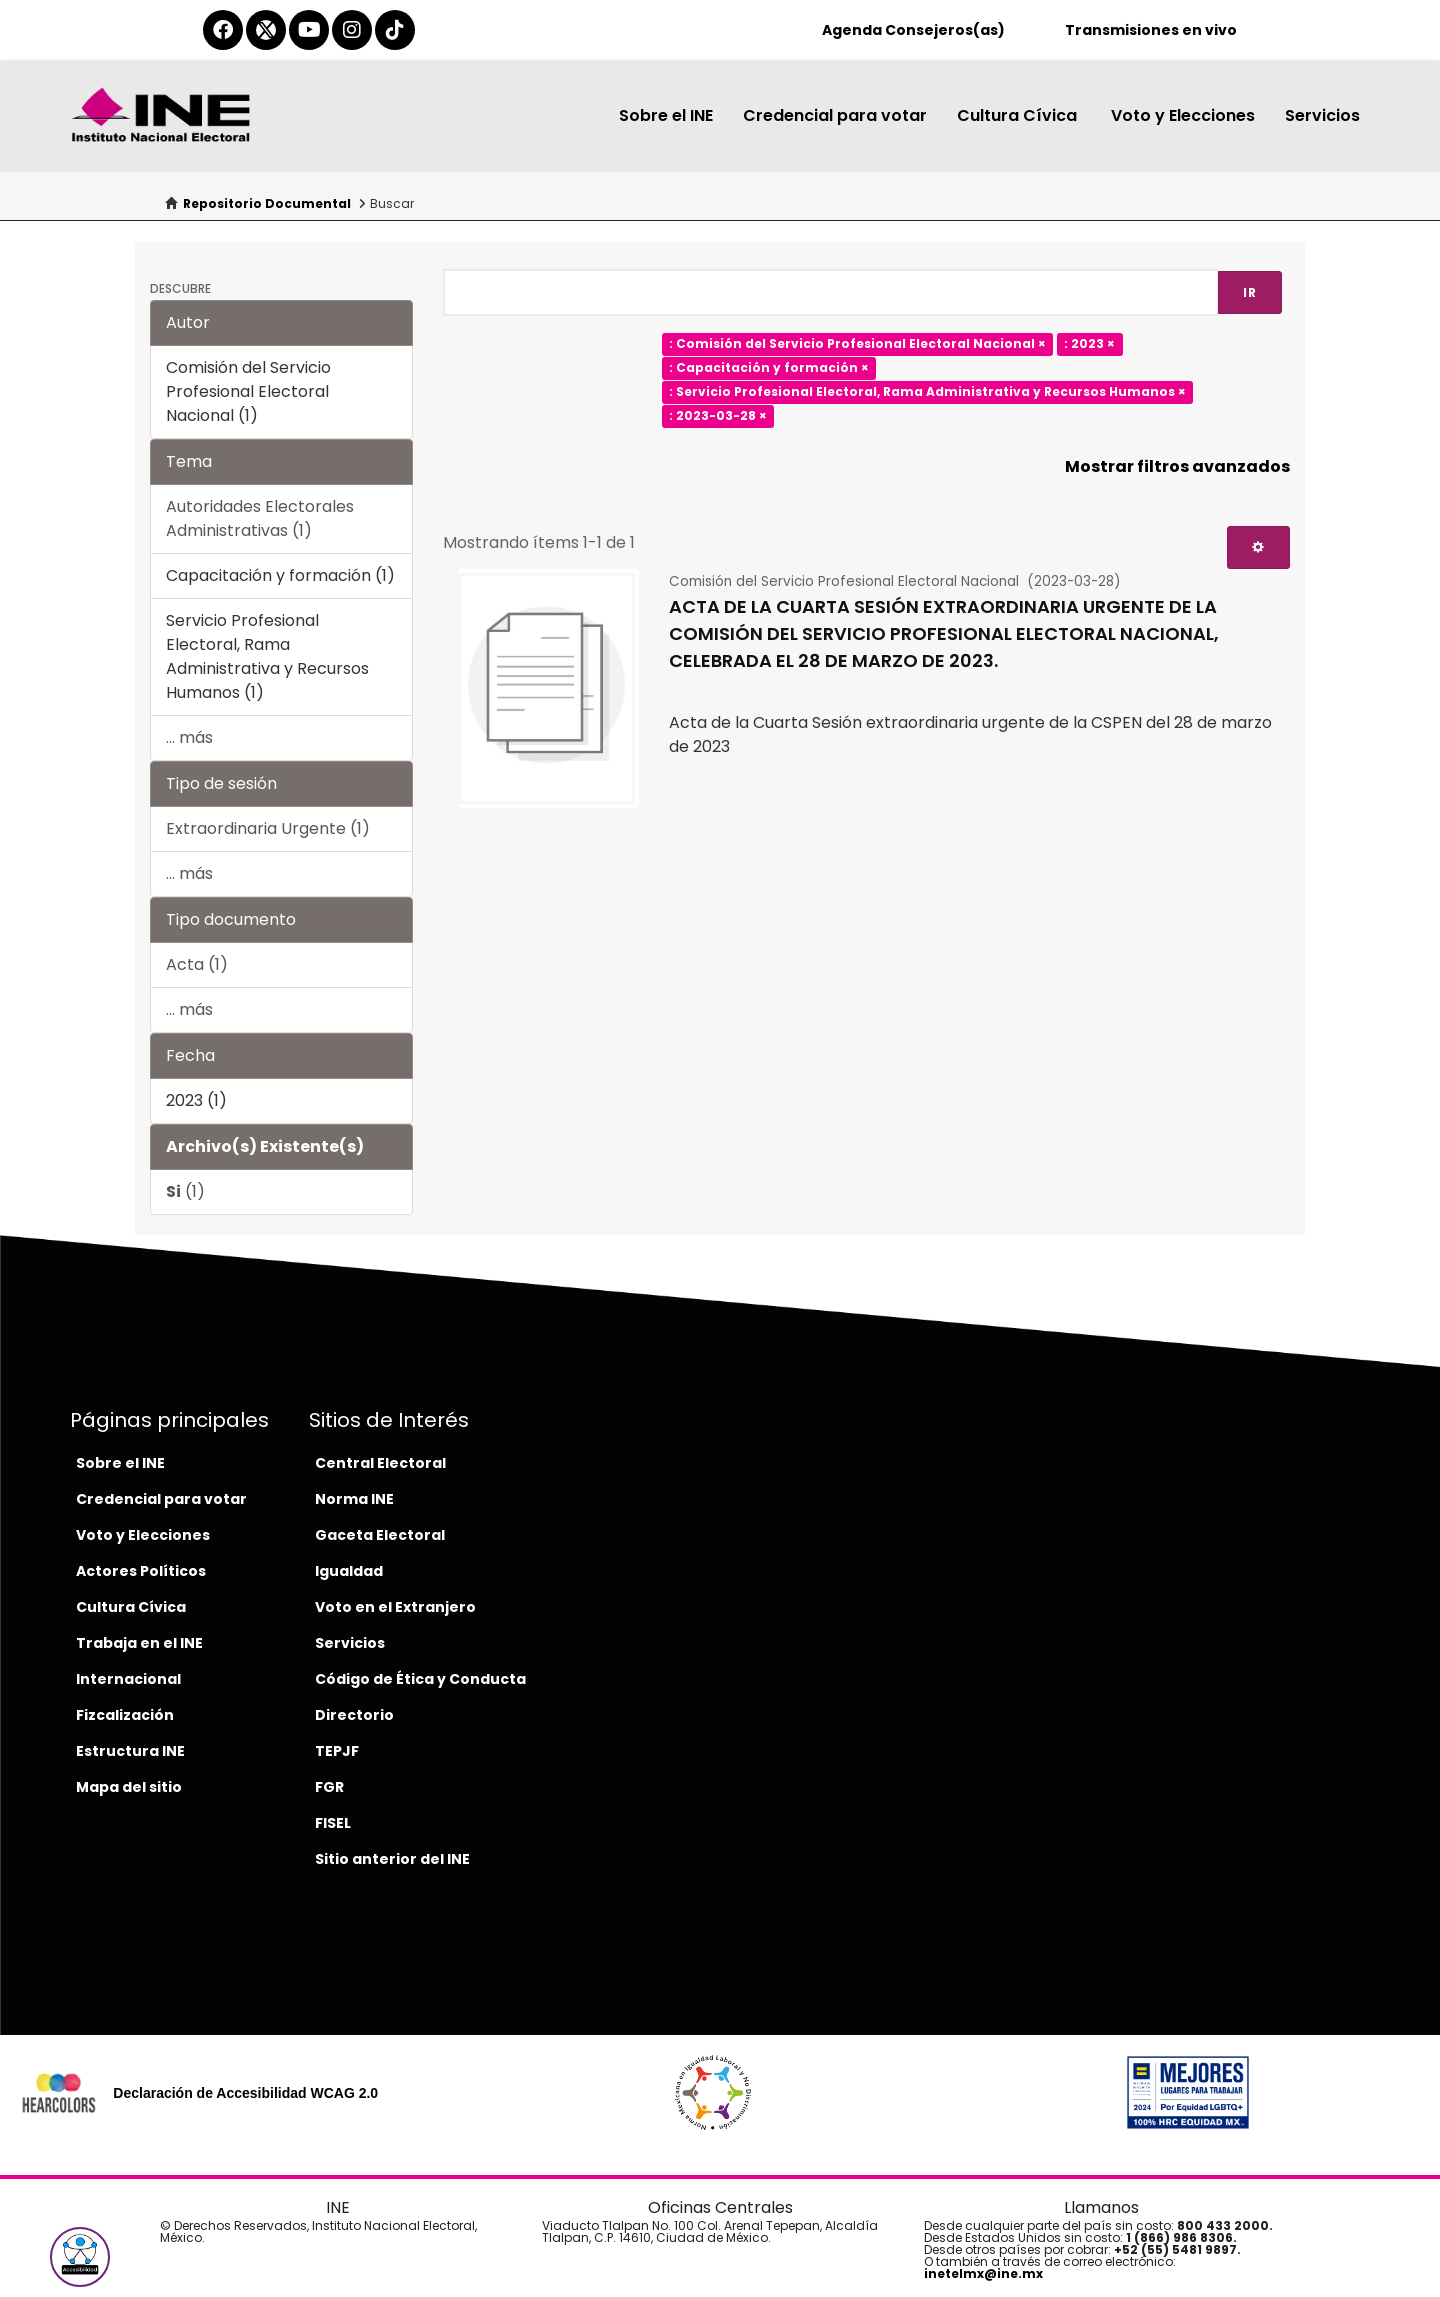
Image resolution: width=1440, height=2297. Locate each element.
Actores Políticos (141, 1571)
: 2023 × (1089, 344)
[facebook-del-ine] (223, 30)
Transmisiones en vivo (1151, 30)
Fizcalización (125, 1715)
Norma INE (354, 1499)
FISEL (333, 1823)
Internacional (128, 1679)
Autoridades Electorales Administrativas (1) (260, 518)
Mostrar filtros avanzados (1177, 466)
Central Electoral (380, 1463)
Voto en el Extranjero (395, 1607)
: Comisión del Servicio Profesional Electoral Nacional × (857, 344)
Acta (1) (197, 964)
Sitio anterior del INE (392, 1859)
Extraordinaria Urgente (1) (268, 828)
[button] (80, 2257)
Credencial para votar (835, 115)
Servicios (1322, 115)
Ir (1250, 292)
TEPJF (337, 1751)
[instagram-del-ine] (352, 30)
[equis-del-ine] (266, 30)
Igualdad (349, 1571)
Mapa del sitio (129, 1787)
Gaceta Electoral (380, 1535)
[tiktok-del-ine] (395, 30)
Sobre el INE (666, 115)
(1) (185, 1191)
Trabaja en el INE (139, 1643)
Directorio (354, 1715)
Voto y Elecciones (1183, 115)
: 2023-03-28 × (718, 416)
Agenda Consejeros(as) (913, 30)
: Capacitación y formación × (769, 368)
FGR (329, 1787)
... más (189, 737)
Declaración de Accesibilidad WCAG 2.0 (245, 2093)
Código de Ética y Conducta (420, 1679)
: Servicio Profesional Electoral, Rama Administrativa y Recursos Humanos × (927, 392)
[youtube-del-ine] (309, 30)
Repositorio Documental (267, 203)
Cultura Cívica (1019, 115)
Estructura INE (130, 1751)
